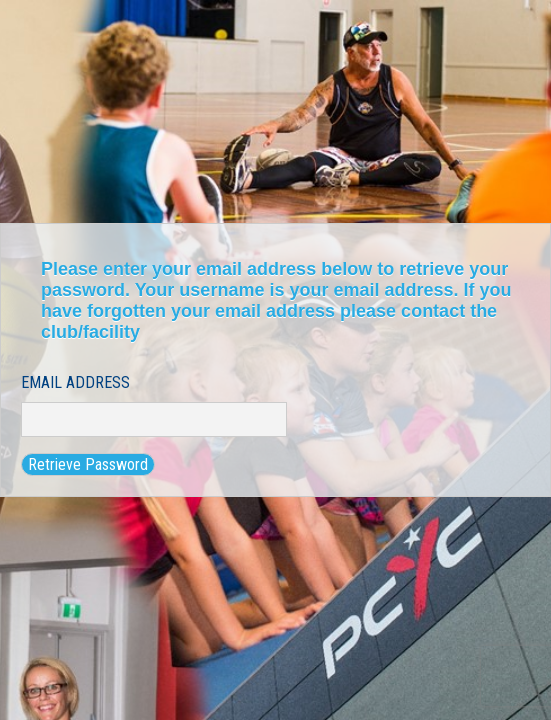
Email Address (75, 382)
